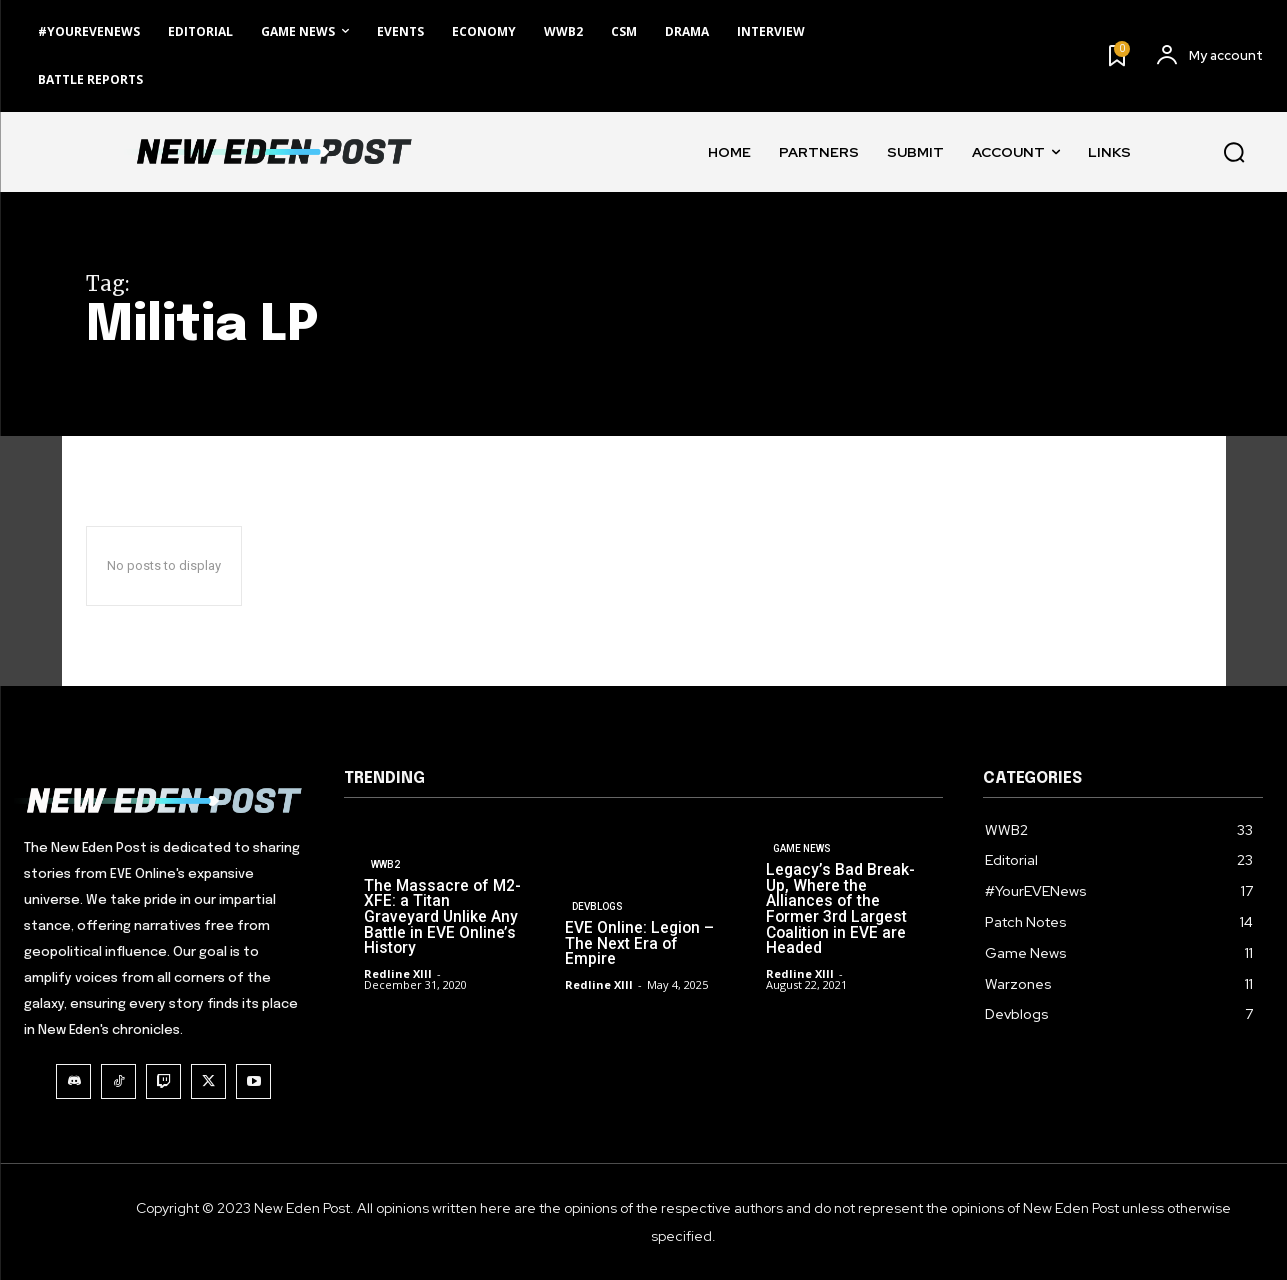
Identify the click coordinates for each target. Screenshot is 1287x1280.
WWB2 (385, 886)
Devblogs (597, 925)
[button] (1234, 152)
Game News (802, 872)
